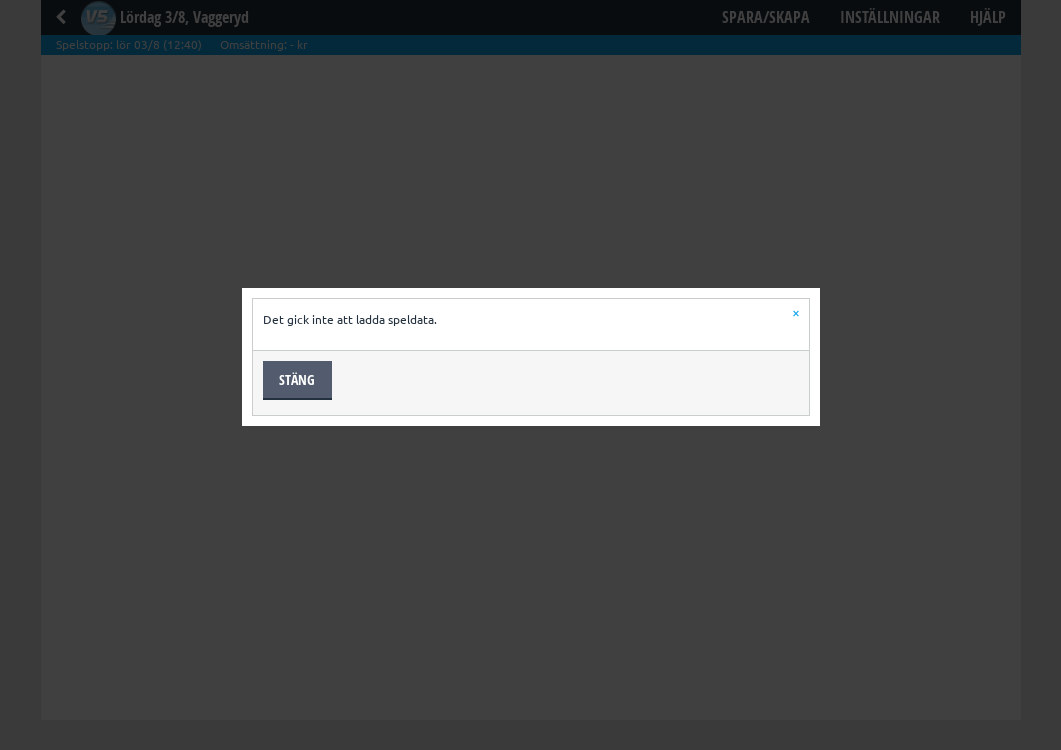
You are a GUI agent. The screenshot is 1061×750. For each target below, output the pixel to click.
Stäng (297, 379)
